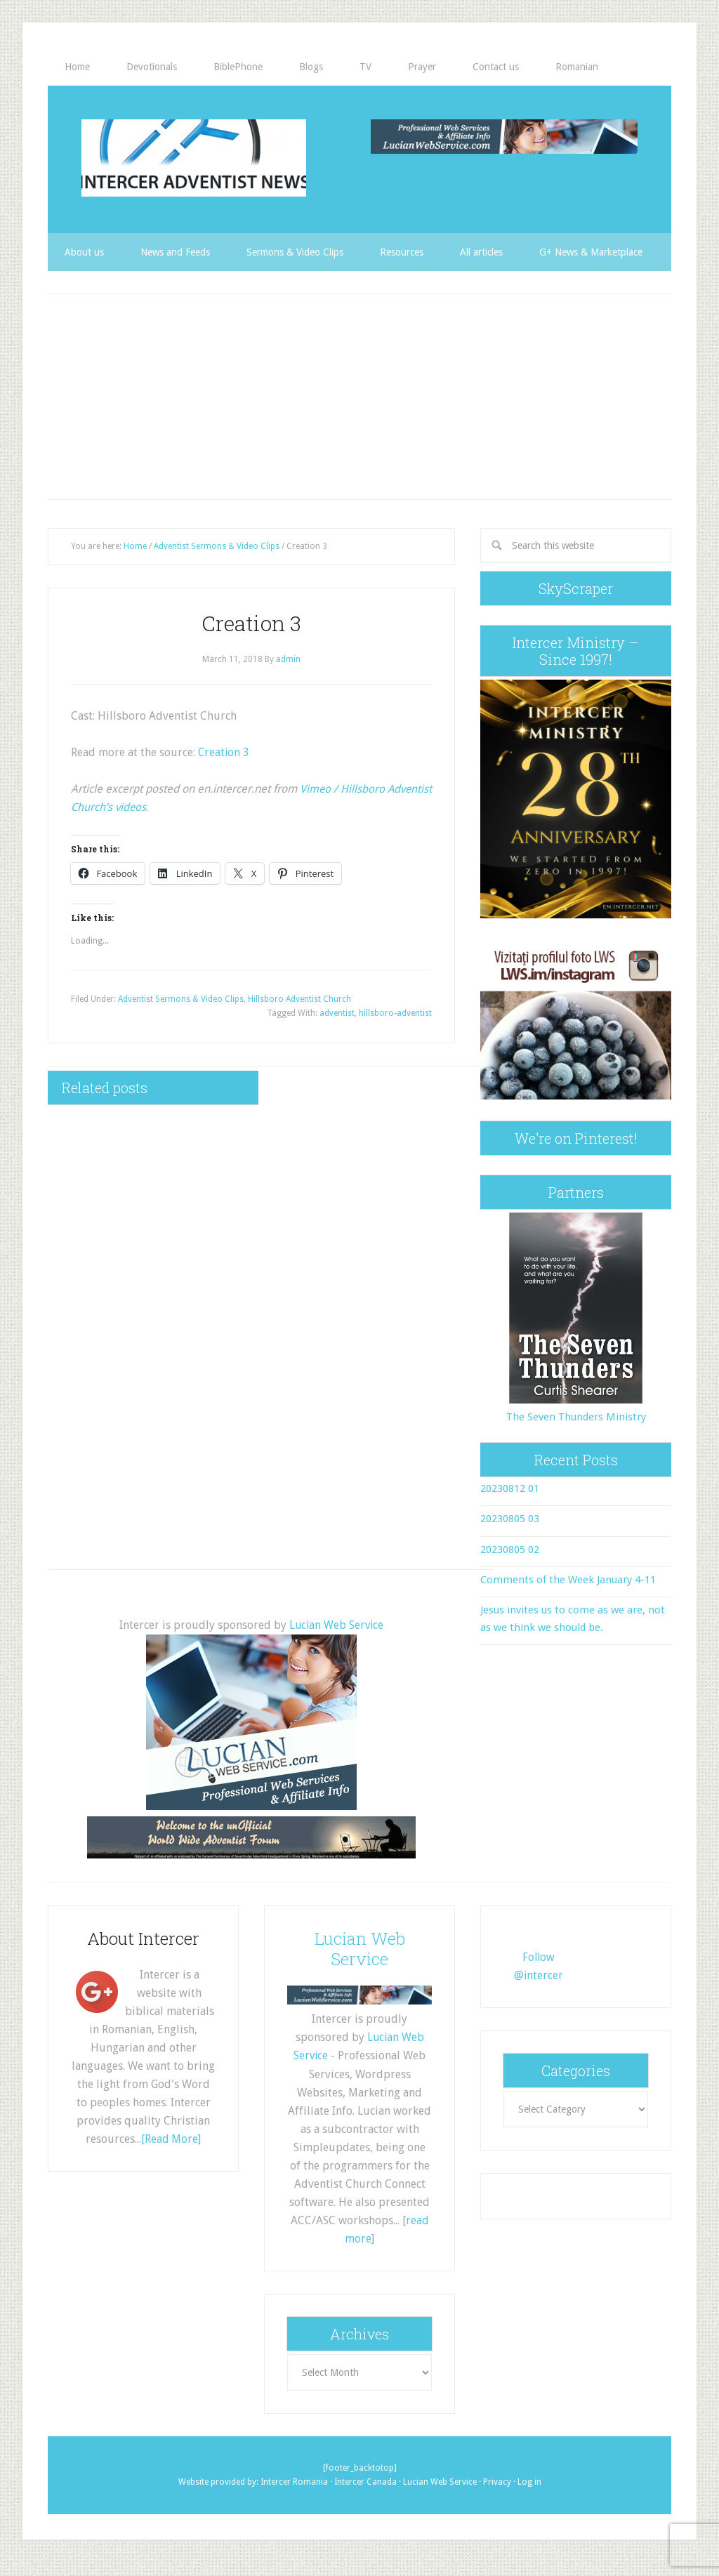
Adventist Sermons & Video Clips (181, 996)
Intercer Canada (365, 2477)
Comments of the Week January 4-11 (568, 1577)
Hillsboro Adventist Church (299, 996)
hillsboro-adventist (395, 1010)
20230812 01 (509, 1485)
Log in (529, 2477)
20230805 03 (509, 1516)
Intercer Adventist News (193, 158)
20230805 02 (509, 1546)
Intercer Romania (294, 2477)
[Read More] (171, 2135)
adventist (337, 1010)
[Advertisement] (359, 394)
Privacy (497, 2477)
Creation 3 (224, 749)
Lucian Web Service (336, 1622)
